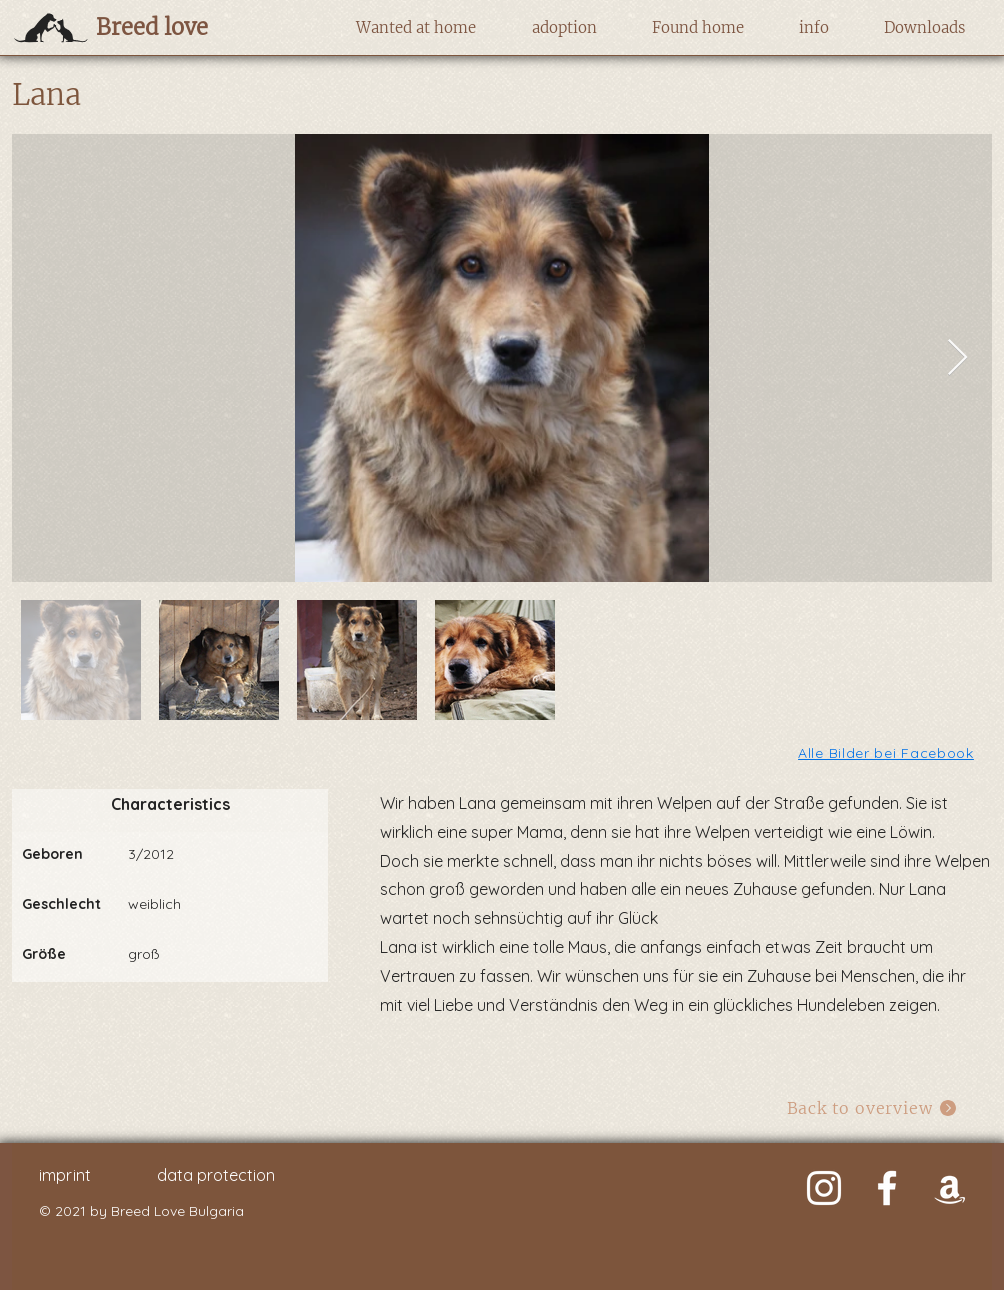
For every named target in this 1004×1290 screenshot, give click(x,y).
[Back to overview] (872, 1107)
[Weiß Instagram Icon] (824, 1188)
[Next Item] (957, 358)
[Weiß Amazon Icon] (950, 1188)
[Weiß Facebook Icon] (887, 1188)
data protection (216, 1175)
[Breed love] (183, 27)
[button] (415, 28)
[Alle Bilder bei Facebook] (887, 752)
